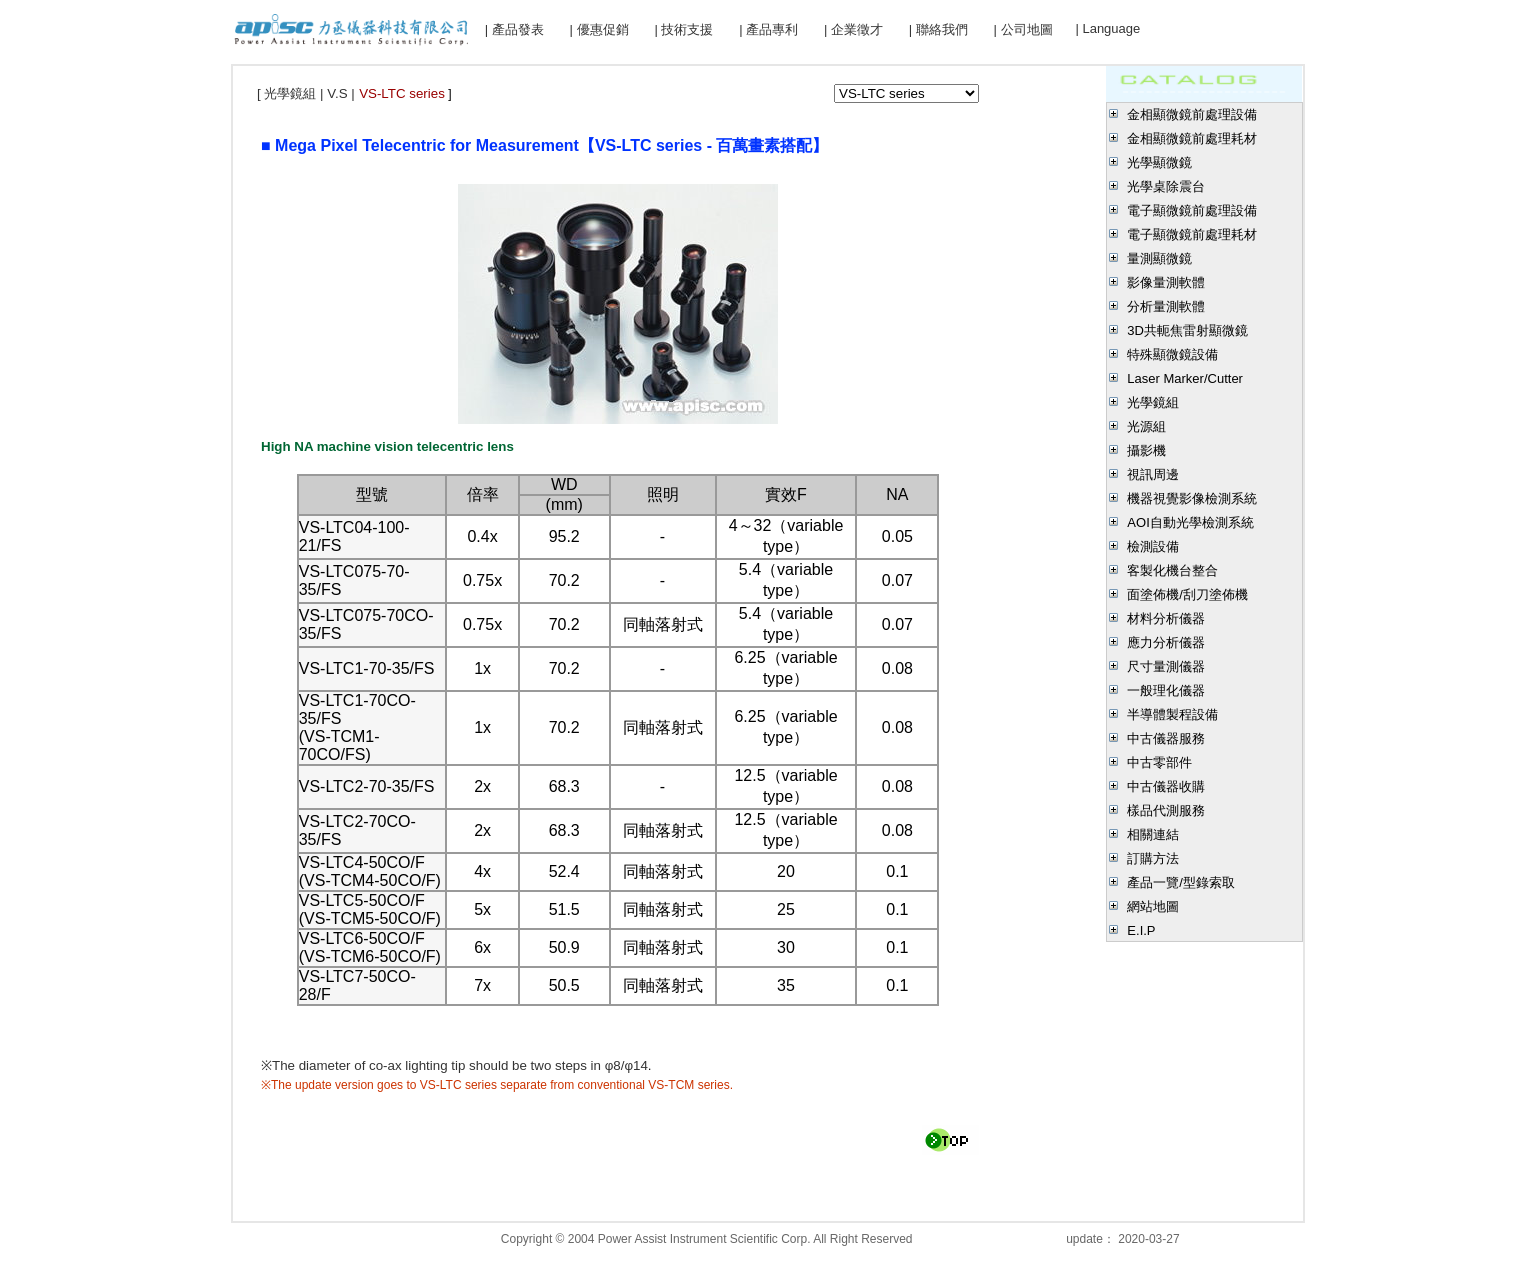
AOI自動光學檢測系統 (1190, 522)
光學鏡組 (1153, 402)
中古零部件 (1159, 762)
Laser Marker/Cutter (1185, 378)
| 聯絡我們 (938, 29)
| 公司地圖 (1023, 29)
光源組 (1146, 426)
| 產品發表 (514, 29)
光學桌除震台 (1166, 186)
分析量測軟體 (1166, 306)
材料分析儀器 (1166, 618)
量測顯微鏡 (1159, 258)
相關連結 (1153, 834)
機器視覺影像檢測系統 (1192, 498)
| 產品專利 (768, 29)
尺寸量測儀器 (1166, 666)
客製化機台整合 (1172, 570)
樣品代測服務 (1166, 810)
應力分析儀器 (1166, 642)
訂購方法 (1153, 858)
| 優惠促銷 (599, 29)
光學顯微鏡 (1159, 162)
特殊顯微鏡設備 (1172, 354)
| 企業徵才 (853, 29)
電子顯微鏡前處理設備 (1192, 210)
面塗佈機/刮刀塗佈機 (1187, 594)
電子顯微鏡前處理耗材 (1192, 234)
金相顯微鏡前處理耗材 (1192, 138)
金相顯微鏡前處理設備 (1192, 114)
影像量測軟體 (1166, 282)
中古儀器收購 (1166, 786)
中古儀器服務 (1166, 738)
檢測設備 (1153, 546)
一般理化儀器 (1166, 690)
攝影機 (1146, 450)
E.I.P (1141, 930)
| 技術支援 (683, 29)
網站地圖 (1153, 906)
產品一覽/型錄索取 (1181, 882)
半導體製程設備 (1172, 714)
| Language (1107, 28)
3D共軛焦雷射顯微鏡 (1187, 330)
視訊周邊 (1153, 474)
